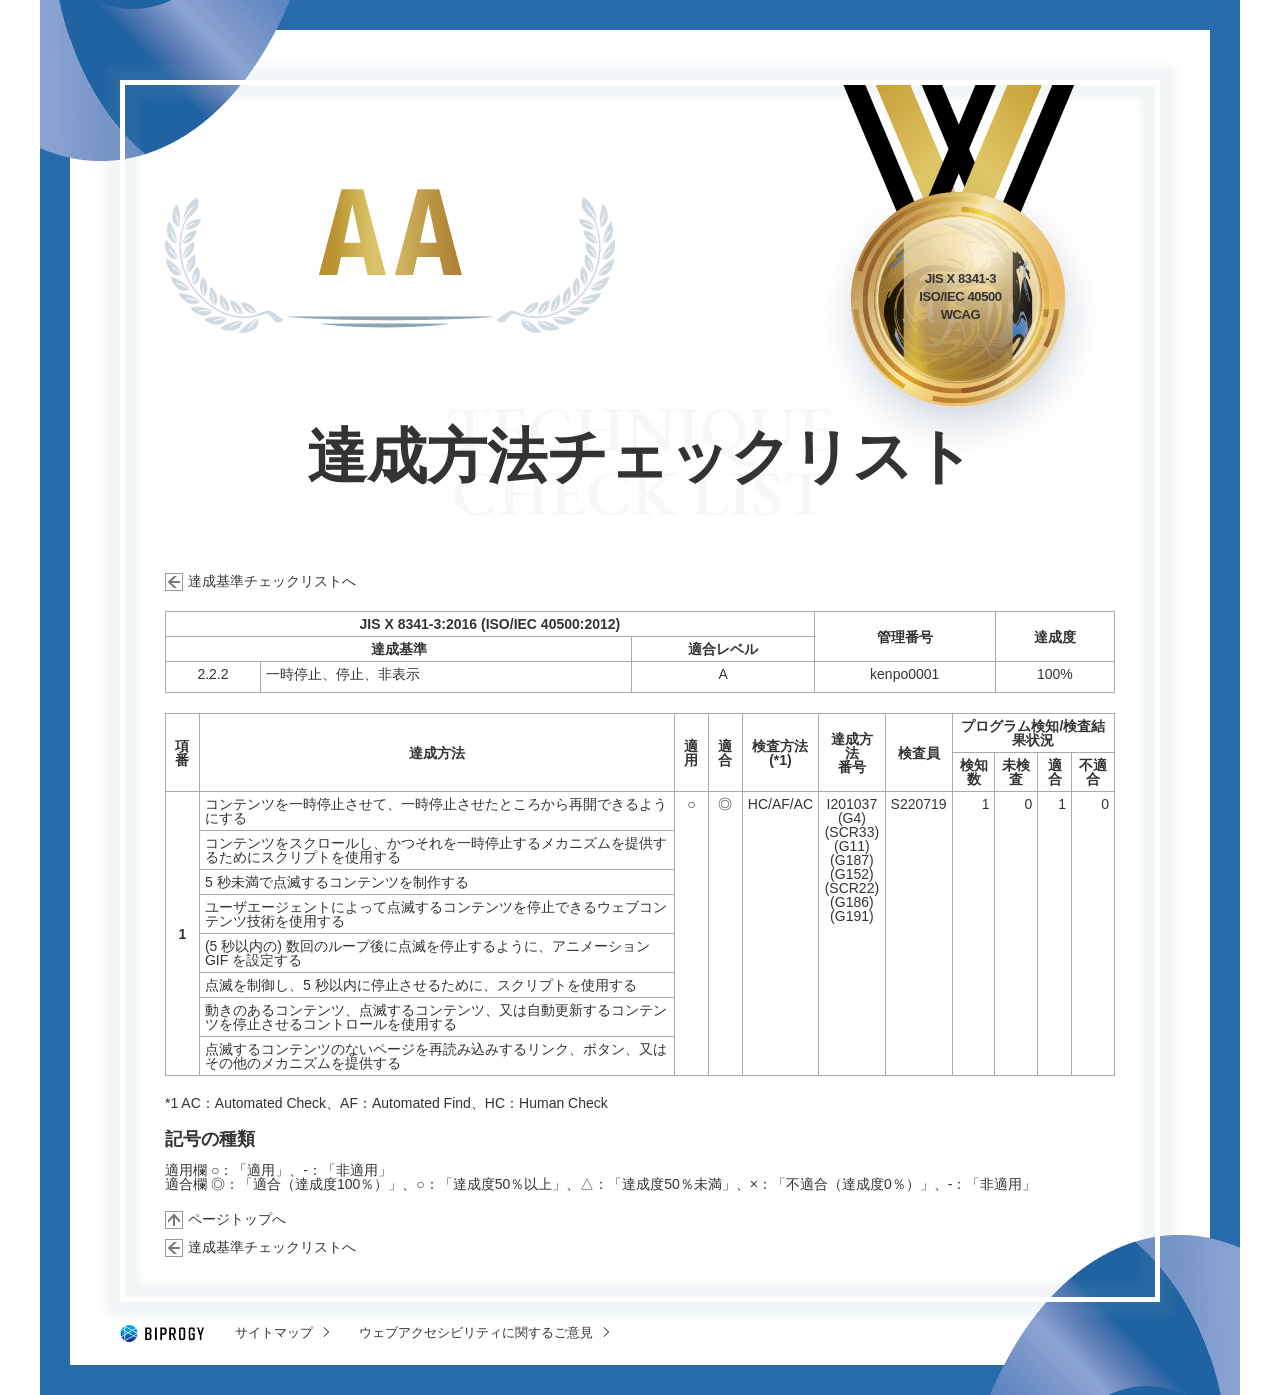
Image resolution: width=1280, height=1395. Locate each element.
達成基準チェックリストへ (272, 581)
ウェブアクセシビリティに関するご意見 (476, 1332)
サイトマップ (274, 1332)
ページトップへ (237, 1219)
